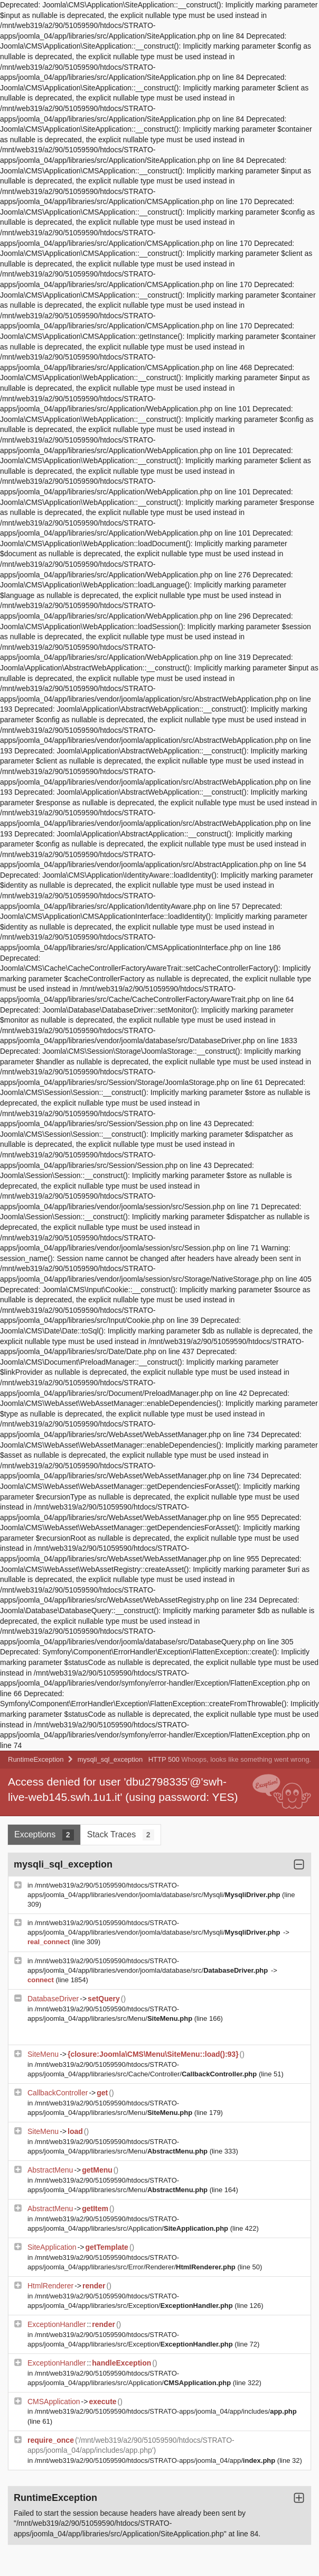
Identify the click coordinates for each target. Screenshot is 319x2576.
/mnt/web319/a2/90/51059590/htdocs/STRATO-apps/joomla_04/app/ (156, 2460)
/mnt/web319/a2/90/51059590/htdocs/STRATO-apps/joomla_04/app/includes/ (166, 2411)
